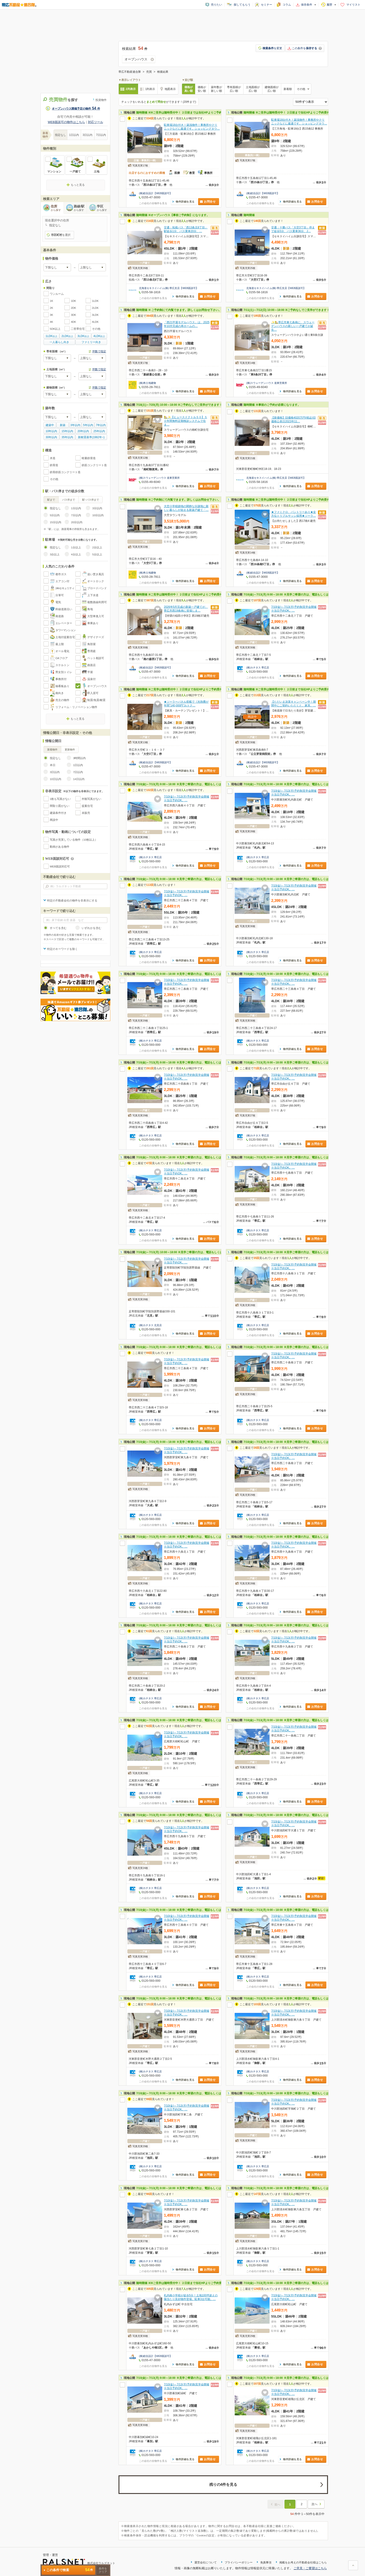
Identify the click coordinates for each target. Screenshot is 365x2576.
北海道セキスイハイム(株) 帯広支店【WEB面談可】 (168, 288)
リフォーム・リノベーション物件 (76, 707)
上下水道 (92, 595)
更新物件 (70, 749)
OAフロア (61, 658)
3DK (73, 314)
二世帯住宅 (78, 328)
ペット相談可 (95, 658)
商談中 (54, 820)
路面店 (91, 665)
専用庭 (91, 651)
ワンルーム (57, 293)
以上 (51, 336)
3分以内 (97, 508)
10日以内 (55, 779)
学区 (103, 208)
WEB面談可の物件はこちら (66, 122)
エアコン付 (62, 581)
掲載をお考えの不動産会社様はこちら (303, 2562)
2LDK (95, 307)
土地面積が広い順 (253, 89)
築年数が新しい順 (216, 89)
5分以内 (55, 515)
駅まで (51, 499)
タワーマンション (65, 630)
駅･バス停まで (90, 499)
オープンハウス (97, 686)
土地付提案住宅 (65, 637)
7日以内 (101, 135)
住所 (57, 208)
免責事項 (265, 2562)
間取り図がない (59, 806)
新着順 (288, 89)
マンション (54, 171)
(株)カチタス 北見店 (150, 1325)
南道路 (59, 616)
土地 (96, 171)
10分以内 (98, 515)
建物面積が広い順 (272, 89)
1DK (73, 300)
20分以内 (76, 522)
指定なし (60, 135)
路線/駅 (80, 208)
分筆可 (59, 595)
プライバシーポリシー (239, 2562)
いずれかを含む (91, 928)
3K (51, 314)
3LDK (95, 314)
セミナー (266, 4)
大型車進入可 (95, 616)
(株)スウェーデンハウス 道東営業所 (266, 383)
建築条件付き (58, 813)
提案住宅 (87, 806)
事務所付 (61, 679)
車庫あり (92, 623)
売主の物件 (62, 700)
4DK (73, 321)
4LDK (95, 321)
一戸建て (75, 171)
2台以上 (97, 547)
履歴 (329, 4)
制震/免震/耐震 (96, 700)
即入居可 (92, 693)
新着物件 (52, 749)
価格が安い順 (202, 89)
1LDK (95, 300)
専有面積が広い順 (234, 89)
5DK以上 (55, 328)
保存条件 (306, 4)
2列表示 (131, 89)
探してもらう (242, 4)
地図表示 (170, 89)
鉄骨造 (54, 465)
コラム (287, 4)
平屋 (90, 672)
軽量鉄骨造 (89, 458)
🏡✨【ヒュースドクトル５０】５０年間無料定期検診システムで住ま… (185, 421)
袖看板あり (62, 686)
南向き (59, 693)
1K (51, 300)
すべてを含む (58, 928)
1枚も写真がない (60, 799)
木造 (52, 458)
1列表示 (150, 89)
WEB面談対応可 (60, 866)
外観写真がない (91, 799)
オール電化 (62, 651)
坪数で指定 (99, 351)
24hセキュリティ (64, 588)
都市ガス (61, 574)
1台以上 (76, 547)
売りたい (216, 4)
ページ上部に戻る (353, 2565)
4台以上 (76, 554)
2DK (73, 307)
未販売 (86, 813)
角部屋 (91, 644)
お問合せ (210, 201)
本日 (52, 765)
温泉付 (91, 679)
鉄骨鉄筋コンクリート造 (65, 472)
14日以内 (78, 779)
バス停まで (68, 499)
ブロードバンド (97, 588)
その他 (96, 328)
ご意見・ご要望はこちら (310, 2568)
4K (51, 321)
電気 (58, 602)
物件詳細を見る (185, 201)
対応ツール (95, 122)
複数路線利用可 (97, 602)
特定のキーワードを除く (62, 949)
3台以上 (55, 554)
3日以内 (88, 135)
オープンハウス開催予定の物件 (76, 108)
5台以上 (97, 554)
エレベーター (63, 623)
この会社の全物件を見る (153, 203)
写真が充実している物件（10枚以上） (74, 839)
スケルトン (62, 665)
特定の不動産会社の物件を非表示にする (72, 900)
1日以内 (74, 135)
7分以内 (76, 515)
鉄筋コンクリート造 (94, 465)
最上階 (59, 644)
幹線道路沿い (63, 609)
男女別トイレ (63, 672)
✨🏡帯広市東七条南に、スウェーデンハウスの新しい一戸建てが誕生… (292, 326)
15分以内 (55, 522)
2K (51, 307)
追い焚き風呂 (95, 574)
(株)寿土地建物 (147, 383)
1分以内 (76, 508)
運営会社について (205, 2562)
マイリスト (353, 4)
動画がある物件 (59, 846)
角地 (90, 609)
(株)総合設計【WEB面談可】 (155, 193)
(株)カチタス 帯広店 (257, 667)
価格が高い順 (188, 89)
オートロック (95, 581)
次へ (314, 2504)
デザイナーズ (95, 637)
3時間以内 (79, 758)
